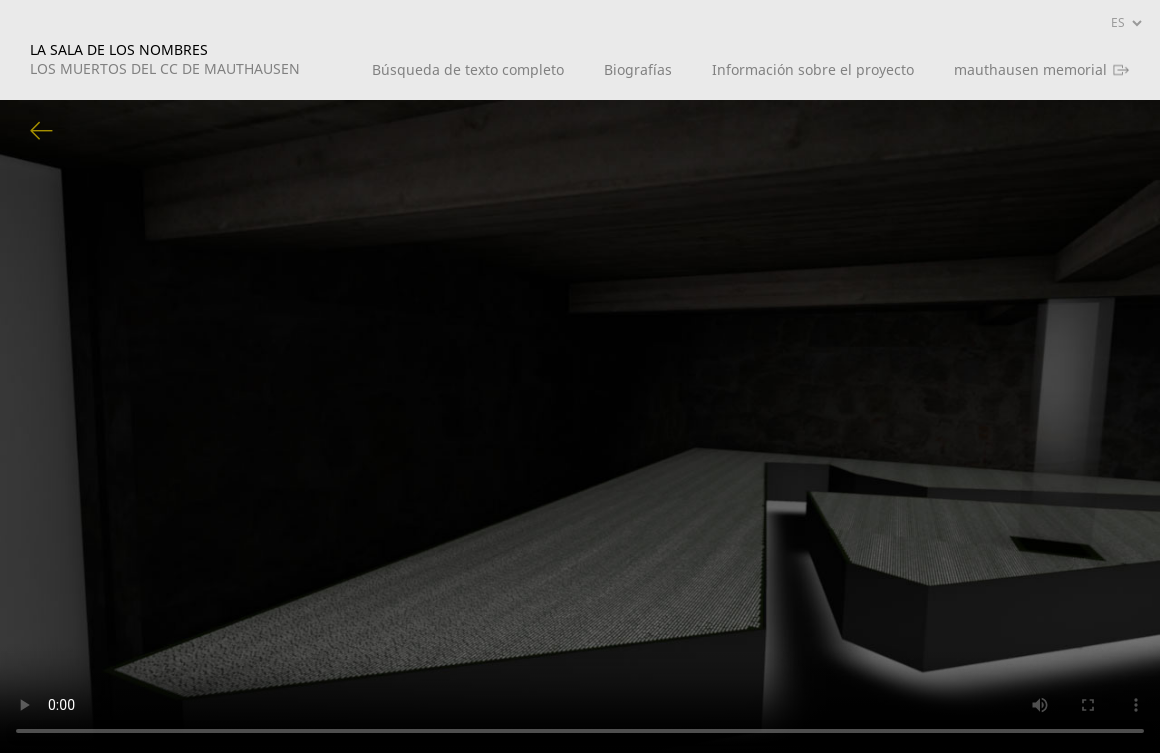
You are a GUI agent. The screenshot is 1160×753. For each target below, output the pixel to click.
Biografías (638, 69)
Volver (42, 132)
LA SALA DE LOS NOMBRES (165, 59)
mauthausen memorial (1030, 69)
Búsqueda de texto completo (468, 69)
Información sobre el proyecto (813, 69)
